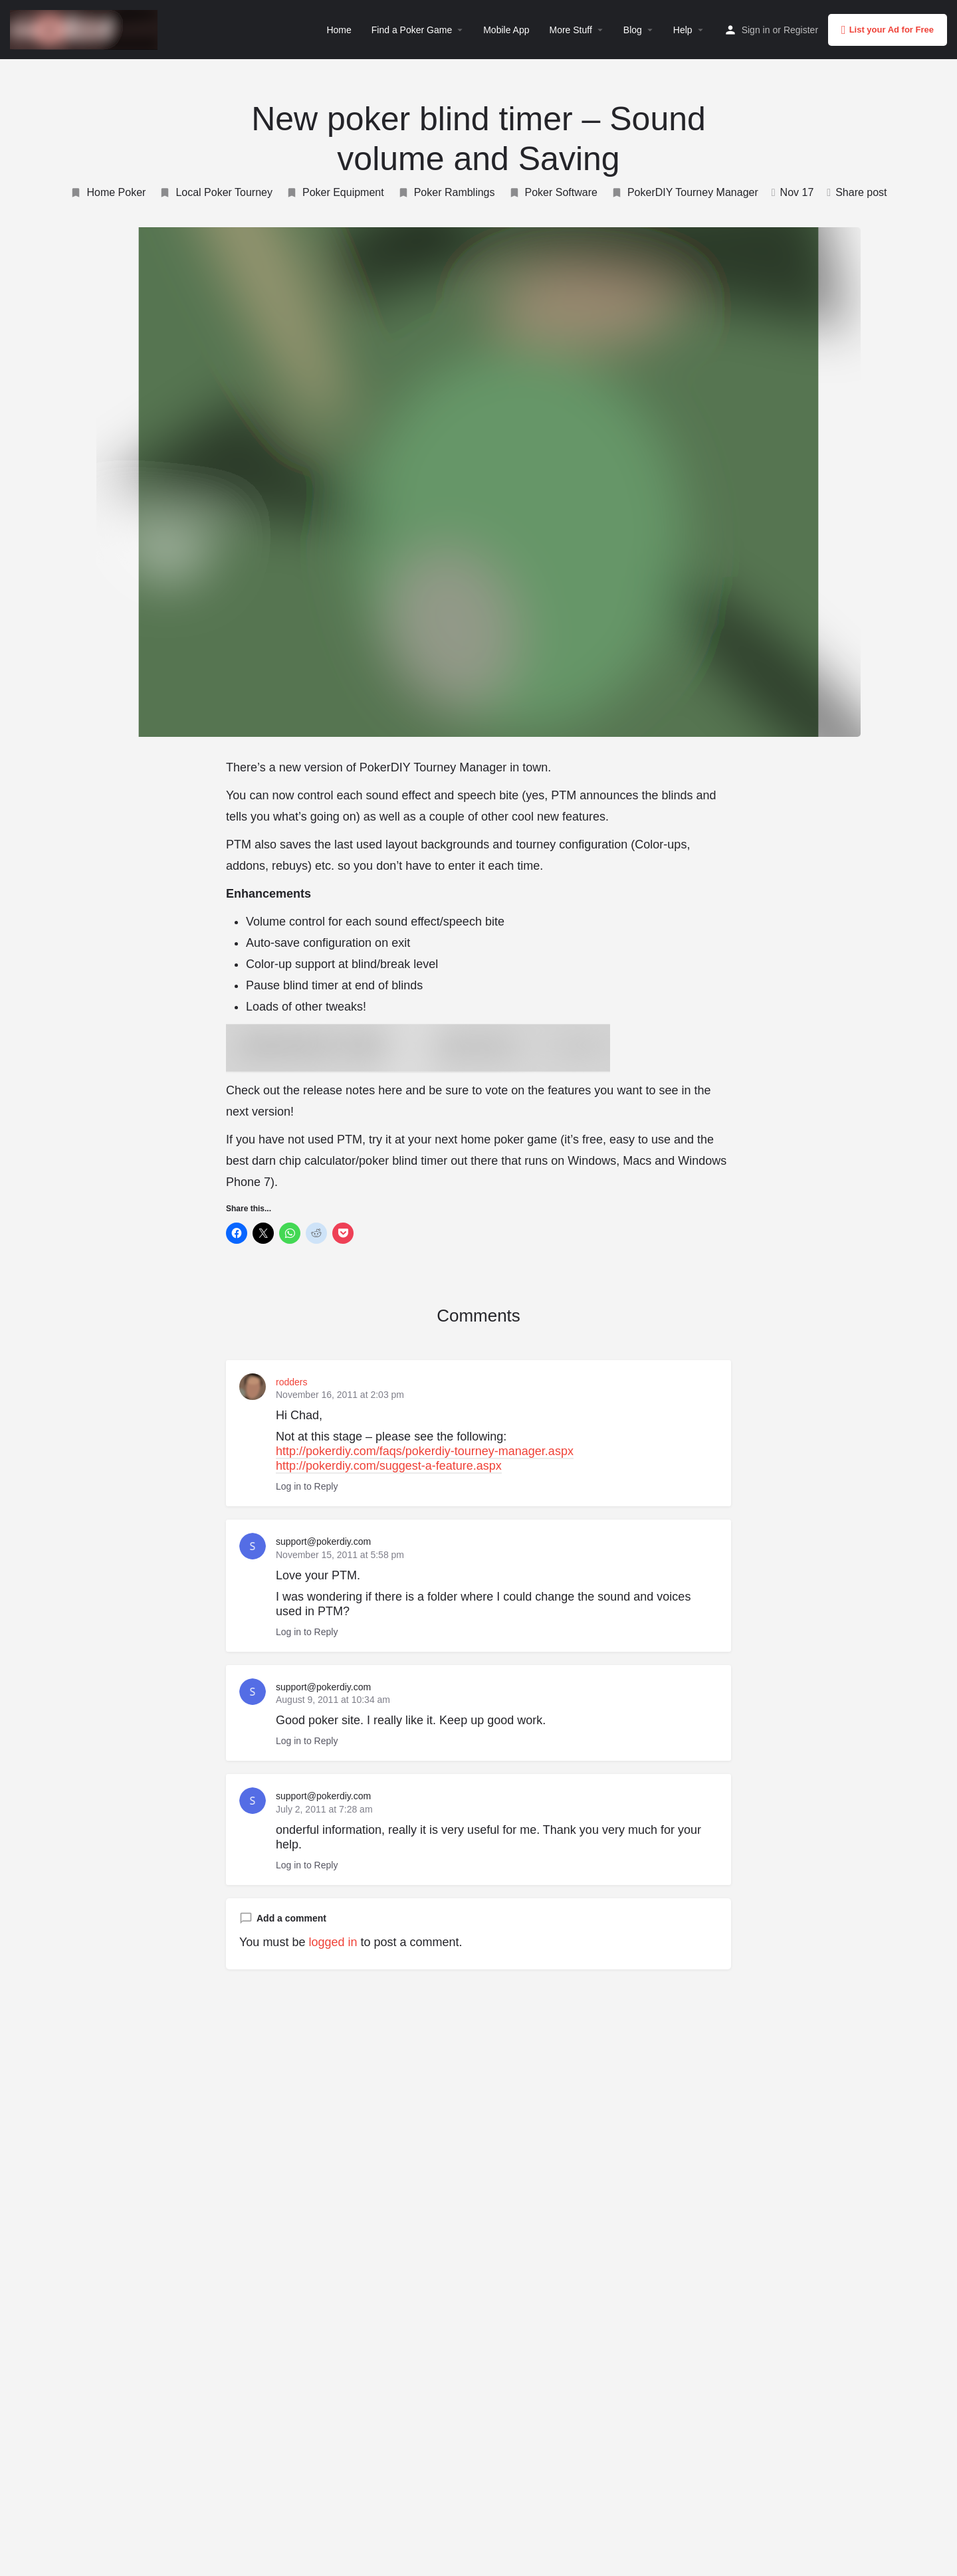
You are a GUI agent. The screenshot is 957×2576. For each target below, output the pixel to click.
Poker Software (552, 193)
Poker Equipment (335, 193)
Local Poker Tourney (215, 193)
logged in (332, 1942)
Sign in (756, 30)
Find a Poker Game (412, 30)
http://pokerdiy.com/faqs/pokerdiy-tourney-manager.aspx (425, 1451)
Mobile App (506, 30)
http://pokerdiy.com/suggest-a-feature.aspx (389, 1465)
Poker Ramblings (446, 193)
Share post (857, 192)
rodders (291, 1382)
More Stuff (570, 30)
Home (338, 30)
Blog (632, 30)
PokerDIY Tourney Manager (684, 193)
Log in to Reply (307, 1486)
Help (682, 30)
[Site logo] (85, 28)
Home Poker (108, 193)
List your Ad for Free (887, 30)
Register (801, 30)
